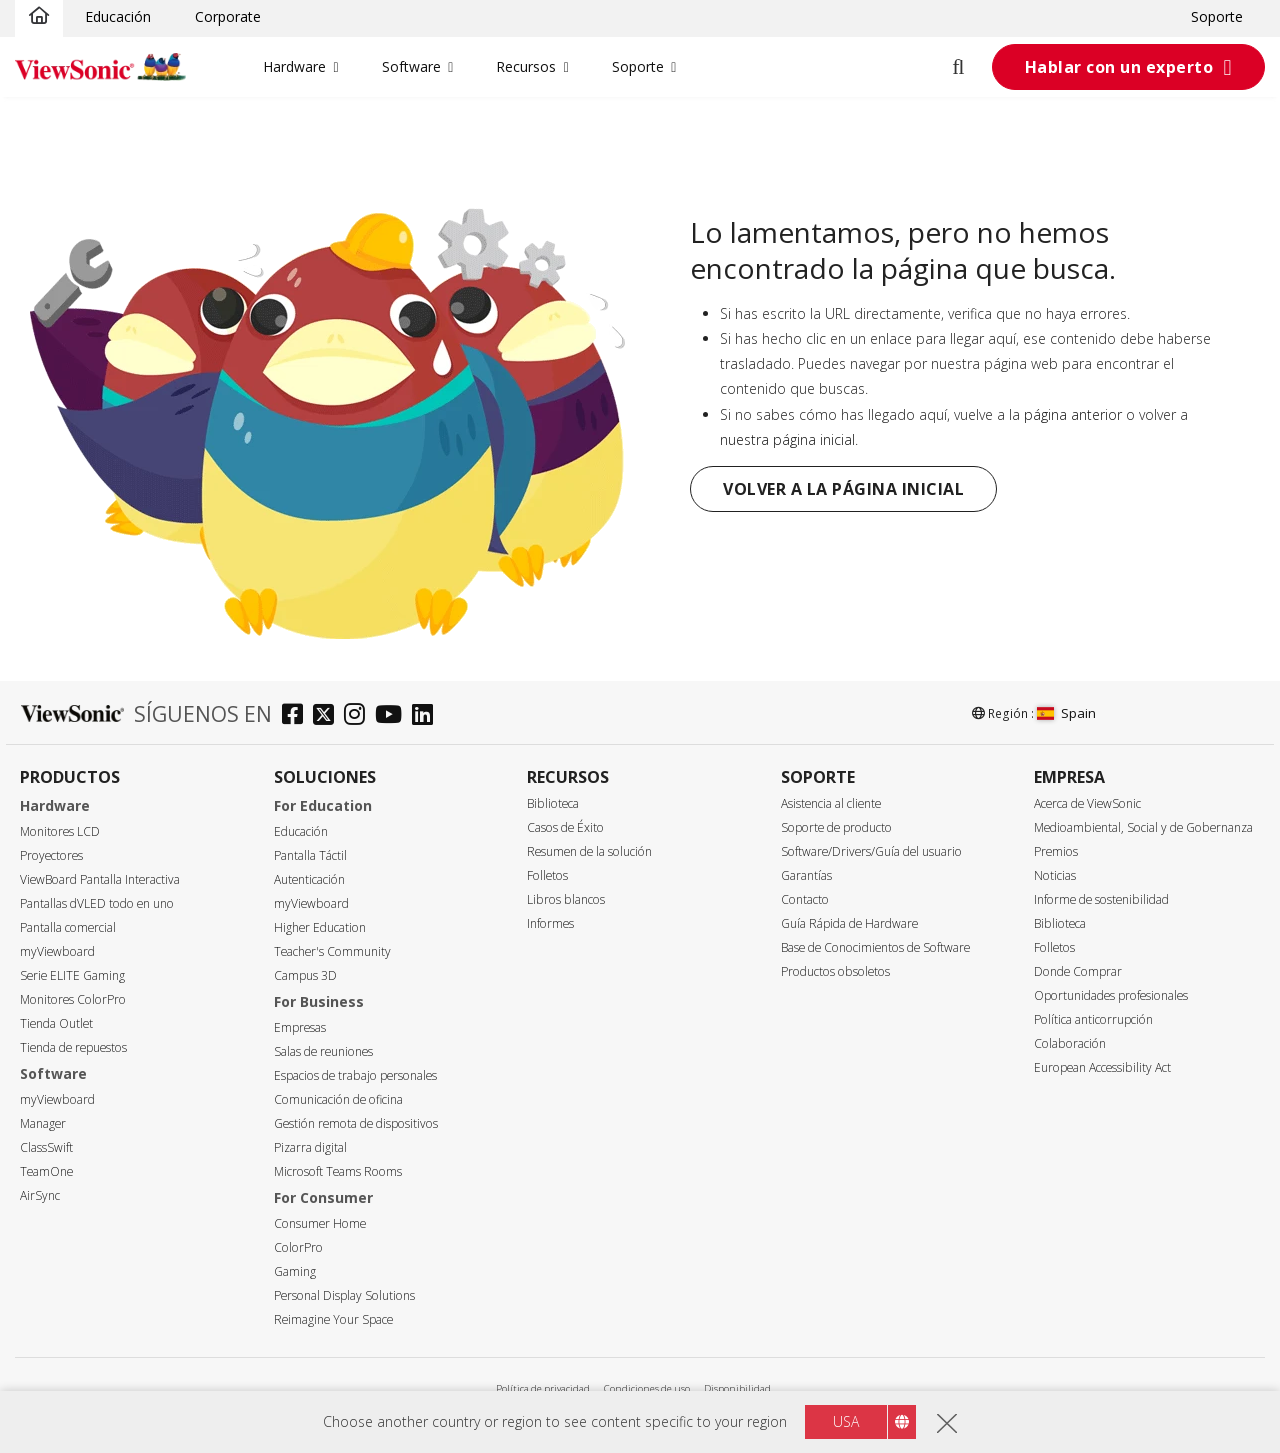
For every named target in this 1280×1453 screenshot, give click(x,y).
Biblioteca (553, 803)
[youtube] (393, 716)
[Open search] (970, 67)
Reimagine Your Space (333, 1319)
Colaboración (1070, 1043)
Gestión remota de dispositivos (356, 1123)
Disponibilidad (737, 1388)
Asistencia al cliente (831, 803)
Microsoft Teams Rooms (338, 1171)
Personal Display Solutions (344, 1295)
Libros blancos (566, 899)
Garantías (806, 875)
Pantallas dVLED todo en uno (97, 903)
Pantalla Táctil (310, 855)
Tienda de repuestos (73, 1047)
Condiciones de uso (647, 1388)
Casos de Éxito (565, 827)
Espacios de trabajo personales (355, 1075)
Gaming (295, 1271)
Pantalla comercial (68, 927)
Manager (43, 1123)
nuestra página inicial (787, 439)
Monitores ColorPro (73, 999)
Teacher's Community (332, 951)
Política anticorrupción (1093, 1019)
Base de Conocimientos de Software (875, 947)
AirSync (40, 1195)
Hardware (294, 66)
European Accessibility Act (1102, 1067)
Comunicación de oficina (338, 1099)
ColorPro (298, 1247)
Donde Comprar (1078, 971)
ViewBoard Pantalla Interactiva (100, 879)
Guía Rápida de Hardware (849, 923)
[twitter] (328, 716)
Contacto (805, 899)
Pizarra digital (310, 1147)
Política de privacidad (543, 1388)
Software (411, 66)
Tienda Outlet (56, 1023)
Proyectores (51, 855)
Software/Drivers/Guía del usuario (871, 851)
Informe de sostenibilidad (1101, 899)
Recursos (526, 66)
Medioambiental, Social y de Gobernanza (1143, 827)
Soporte (1217, 16)
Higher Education (320, 927)
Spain (1066, 713)
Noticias (1055, 875)
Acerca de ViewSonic (1087, 803)
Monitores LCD (60, 831)
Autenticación (309, 879)
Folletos (547, 875)
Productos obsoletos (835, 971)
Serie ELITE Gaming (72, 975)
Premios (1056, 851)
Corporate (228, 16)
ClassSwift (46, 1147)
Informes (550, 923)
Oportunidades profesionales (1111, 995)
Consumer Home (320, 1223)
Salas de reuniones (323, 1051)
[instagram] (359, 716)
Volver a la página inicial (843, 489)
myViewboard (57, 951)
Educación (118, 16)
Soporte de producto (836, 827)
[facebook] (297, 716)
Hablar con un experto (1119, 67)
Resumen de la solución (589, 851)
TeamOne (46, 1171)
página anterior (1073, 414)
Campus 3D (305, 975)
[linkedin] (427, 716)
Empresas (300, 1027)
